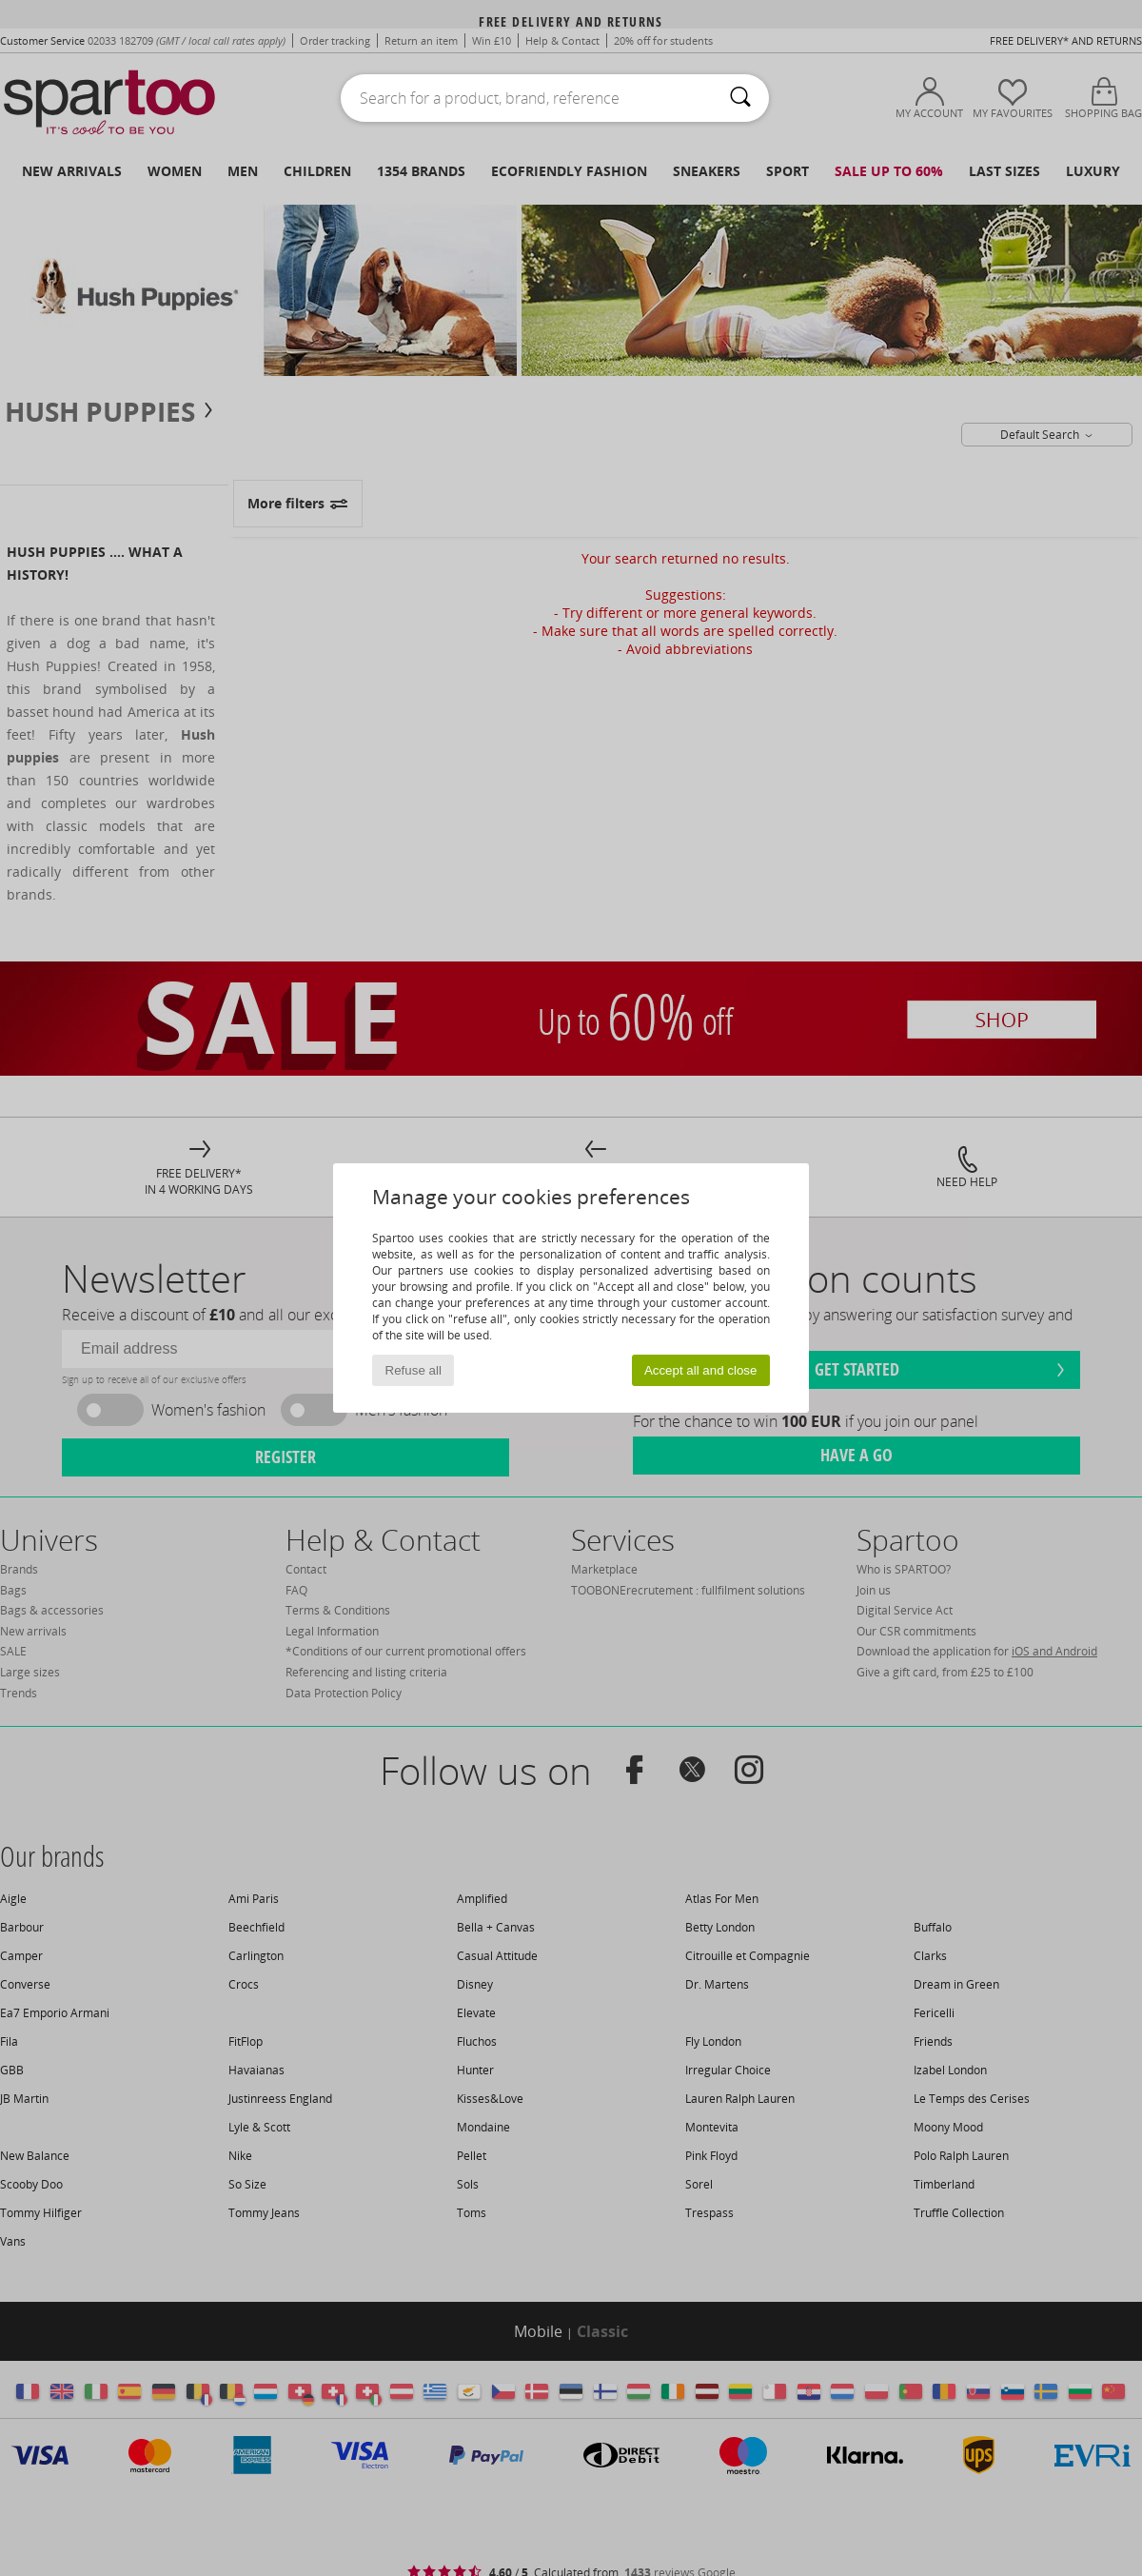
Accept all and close (701, 1370)
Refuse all (413, 1370)
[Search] (740, 98)
